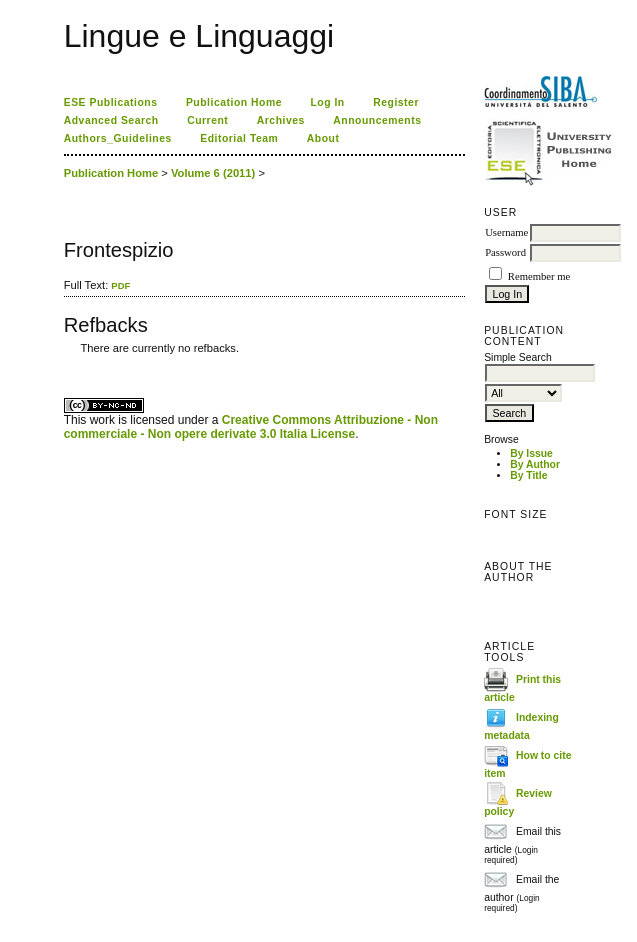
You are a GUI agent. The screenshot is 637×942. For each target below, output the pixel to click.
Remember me (539, 276)
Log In (327, 102)
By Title (528, 475)
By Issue (531, 453)
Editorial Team (239, 138)
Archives (281, 120)
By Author (535, 464)
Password (505, 252)
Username (506, 232)
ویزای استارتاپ (69, 362)
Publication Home (234, 102)
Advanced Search (111, 120)
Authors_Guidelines (118, 138)
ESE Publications (111, 102)
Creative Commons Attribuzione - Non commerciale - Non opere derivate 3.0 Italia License (251, 427)
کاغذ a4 (65, 362)
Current (207, 120)
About (323, 138)
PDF (120, 285)
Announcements (377, 120)
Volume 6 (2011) (213, 173)
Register (396, 102)
